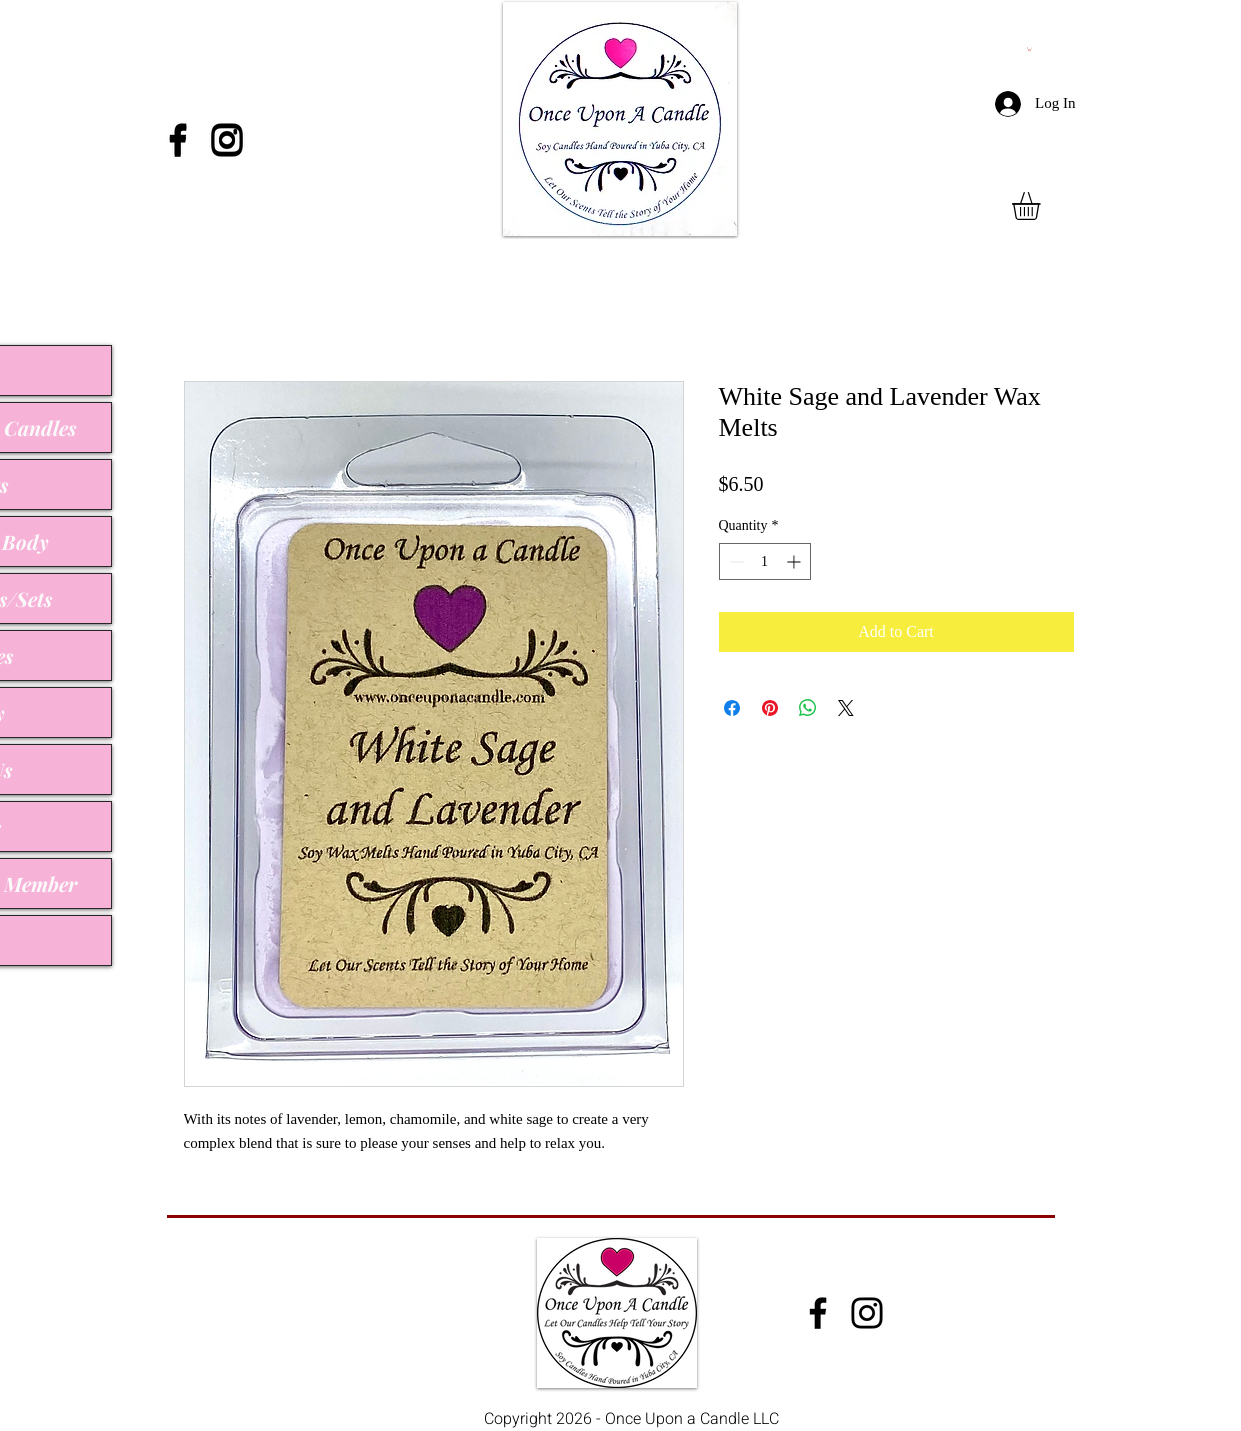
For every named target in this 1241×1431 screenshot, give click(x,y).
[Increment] (795, 561)
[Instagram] (227, 139)
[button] (1042, 206)
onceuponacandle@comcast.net (291, 1299)
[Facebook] (178, 139)
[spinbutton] (765, 561)
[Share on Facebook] (732, 708)
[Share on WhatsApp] (808, 708)
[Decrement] (734, 561)
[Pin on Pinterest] (770, 708)
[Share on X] (846, 708)
